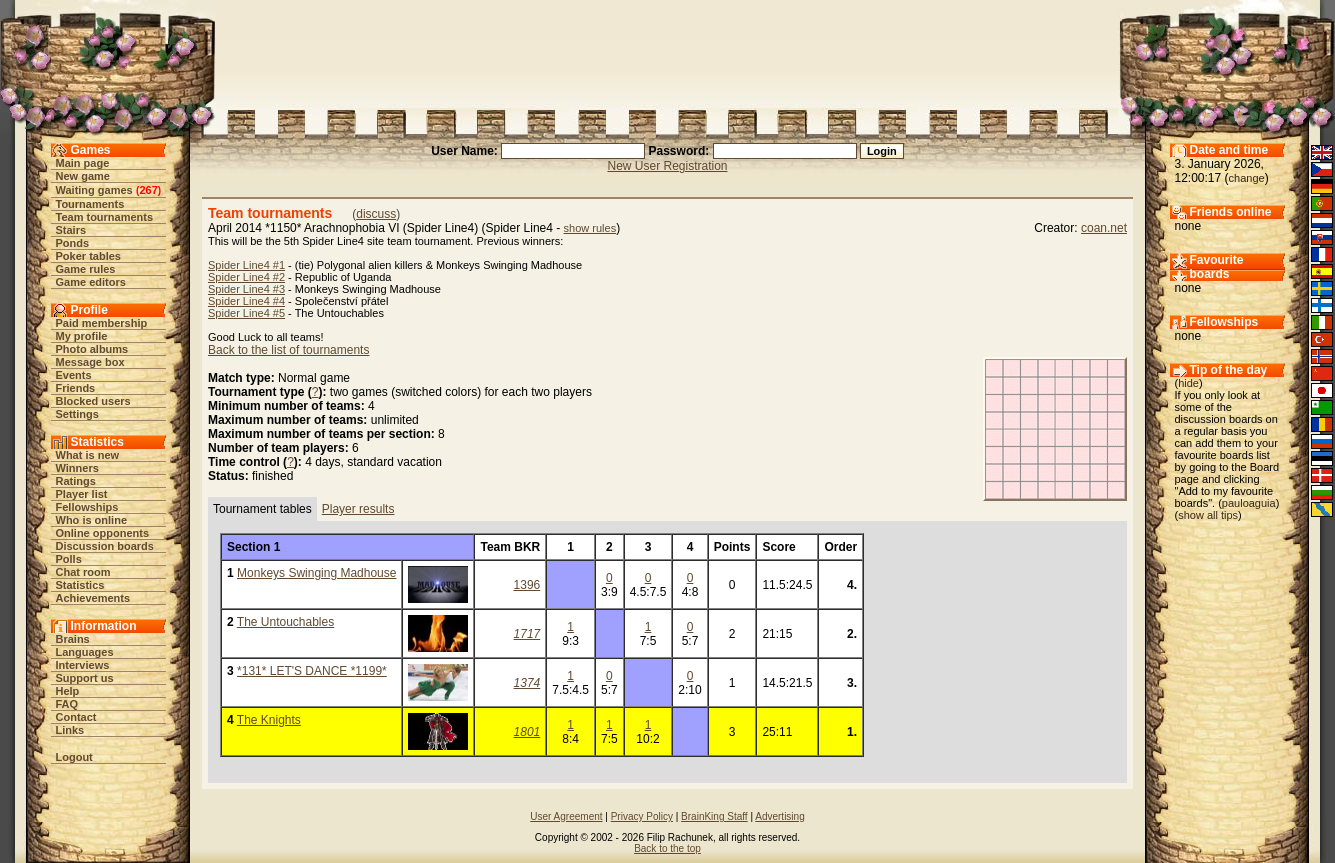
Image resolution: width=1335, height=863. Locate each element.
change (1247, 178)
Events (74, 375)
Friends (76, 388)
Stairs (71, 230)
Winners (77, 468)
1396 (527, 585)
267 (148, 190)
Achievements (93, 598)
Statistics (80, 585)
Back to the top (667, 848)
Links (70, 730)
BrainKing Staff (714, 816)
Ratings (76, 481)
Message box (90, 362)
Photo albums (92, 349)
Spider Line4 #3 (246, 289)
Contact (76, 717)
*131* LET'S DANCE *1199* (312, 671)
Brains (73, 639)
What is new (88, 455)
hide (1188, 383)
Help (68, 691)
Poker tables (88, 256)
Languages (85, 652)
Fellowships (87, 507)
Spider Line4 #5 (246, 313)
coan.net (1104, 228)
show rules (590, 228)
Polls (69, 559)
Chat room (83, 572)
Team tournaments (105, 217)
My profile (82, 336)
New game (83, 176)
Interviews (83, 665)
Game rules (86, 269)
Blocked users (93, 401)
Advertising (779, 816)
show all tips (1208, 515)
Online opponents (103, 533)
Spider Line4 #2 (246, 277)
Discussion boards (105, 546)
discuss (376, 214)
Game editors (91, 282)
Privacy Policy (642, 816)
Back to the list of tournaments (288, 350)
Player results (358, 509)
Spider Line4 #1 (246, 265)
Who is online (92, 520)
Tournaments (90, 204)
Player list (82, 494)
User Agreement (566, 816)
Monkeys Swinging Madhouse (316, 573)
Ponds (73, 243)
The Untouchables (285, 622)
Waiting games (94, 190)
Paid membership (102, 323)
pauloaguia (1249, 503)
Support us (85, 678)
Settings (77, 414)
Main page (83, 163)
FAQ (67, 704)
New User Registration (667, 166)
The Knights (269, 720)
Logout (74, 757)
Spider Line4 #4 (246, 301)
